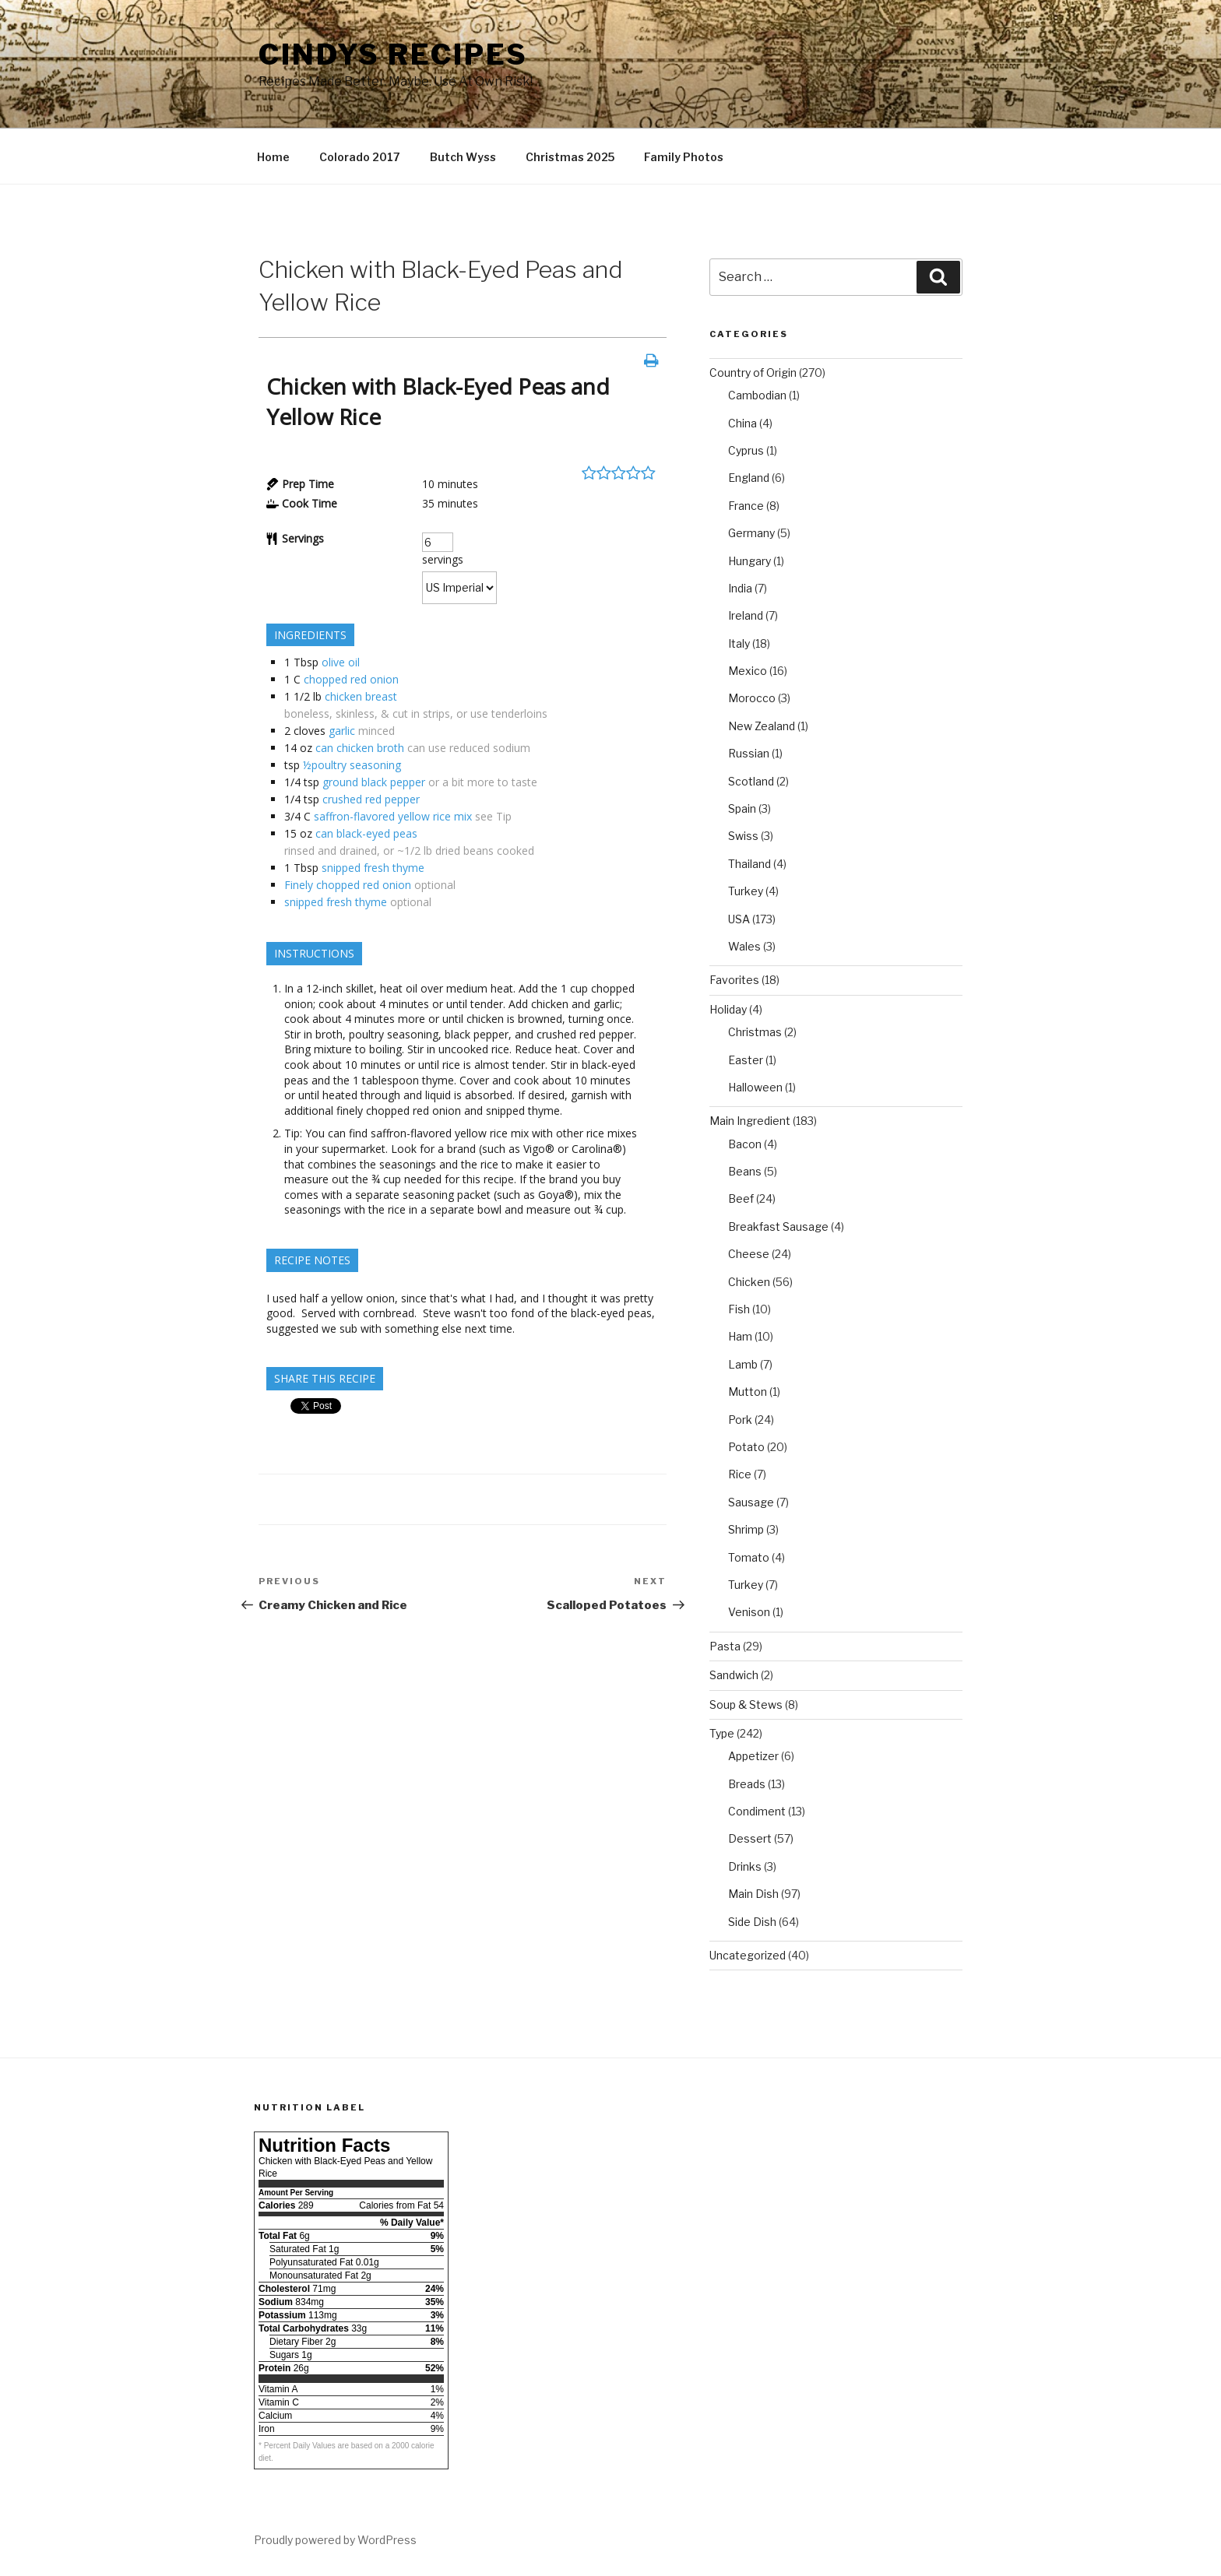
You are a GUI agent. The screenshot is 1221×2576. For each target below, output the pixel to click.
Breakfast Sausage (778, 1226)
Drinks (745, 1866)
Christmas (755, 1031)
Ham (740, 1336)
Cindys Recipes (393, 54)
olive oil (341, 662)
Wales (744, 946)
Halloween (755, 1087)
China (742, 423)
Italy (739, 643)
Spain (742, 808)
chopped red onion (351, 679)
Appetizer (753, 1755)
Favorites (734, 979)
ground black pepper (373, 782)
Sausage (751, 1502)
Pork (740, 1419)
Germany (751, 532)
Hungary (749, 561)
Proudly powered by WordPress (335, 2539)
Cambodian (757, 395)
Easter (745, 1060)
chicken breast (361, 696)
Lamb (743, 1364)
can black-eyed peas (366, 833)
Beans (745, 1171)
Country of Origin (753, 372)
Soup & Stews (746, 1704)
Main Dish (753, 1893)
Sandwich (733, 1675)
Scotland (751, 781)
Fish (739, 1309)
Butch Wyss (463, 156)
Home (273, 156)
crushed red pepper (371, 799)
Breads (746, 1784)
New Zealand (761, 726)
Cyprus (746, 450)
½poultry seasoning (352, 764)
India (740, 588)
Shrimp (746, 1529)
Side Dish (752, 1921)
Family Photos (683, 156)
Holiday (728, 1009)
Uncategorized (747, 1955)
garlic (342, 730)
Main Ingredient (749, 1120)
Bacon (745, 1144)
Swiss (743, 835)
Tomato (748, 1557)
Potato (746, 1446)
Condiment (757, 1811)
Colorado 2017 (359, 156)
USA (739, 919)
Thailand (749, 863)
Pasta (725, 1646)
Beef (741, 1198)
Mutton (747, 1391)
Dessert (750, 1838)
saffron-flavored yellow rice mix (393, 816)
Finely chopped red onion (347, 884)
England (748, 477)
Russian (748, 753)
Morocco (752, 698)
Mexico (747, 670)
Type (721, 1733)
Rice (739, 1474)
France (746, 505)
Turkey (745, 891)
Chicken (749, 1281)
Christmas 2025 (570, 156)
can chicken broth (359, 747)
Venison (749, 1611)
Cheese (748, 1253)
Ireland (745, 615)
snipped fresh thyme (373, 867)
